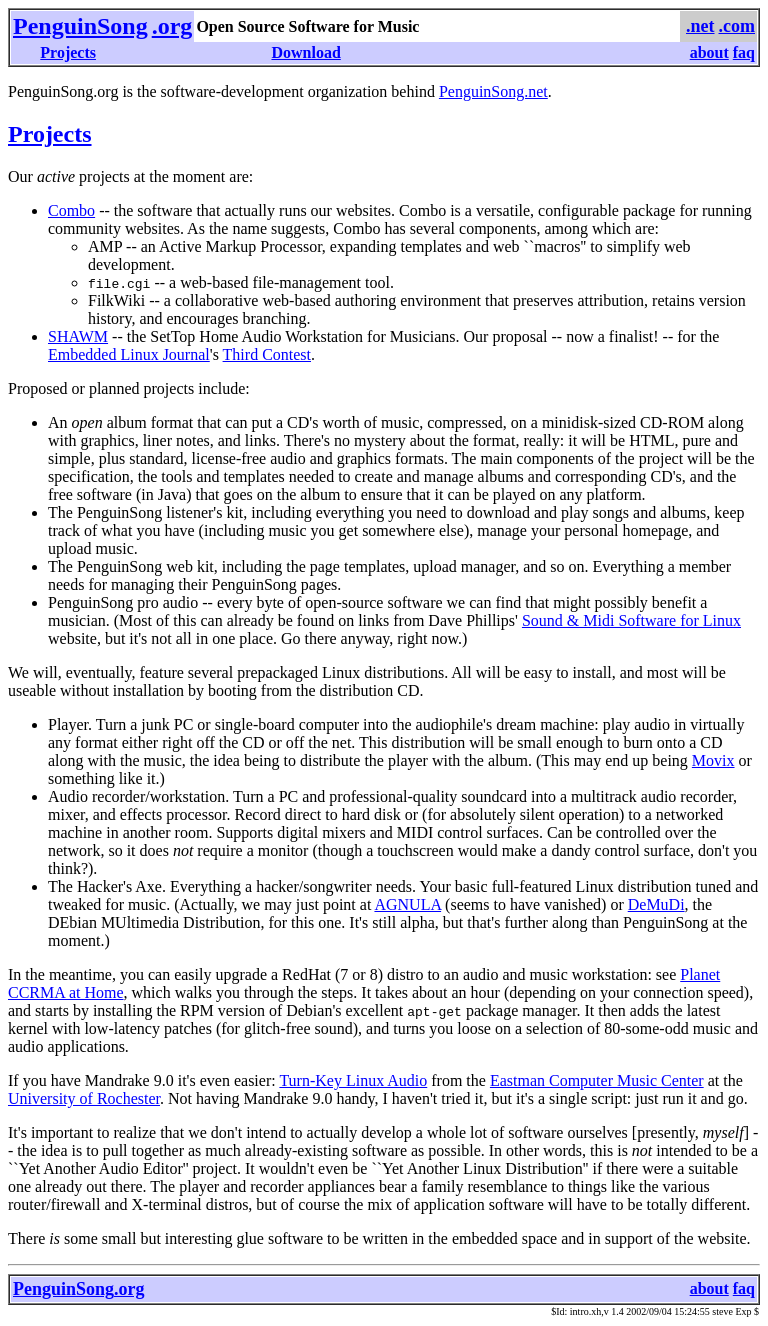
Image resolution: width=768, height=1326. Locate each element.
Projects (68, 52)
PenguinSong (80, 26)
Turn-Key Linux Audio (353, 1080)
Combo (71, 210)
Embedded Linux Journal (129, 354)
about (709, 52)
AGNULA (407, 904)
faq (744, 52)
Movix (713, 760)
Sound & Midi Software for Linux (631, 620)
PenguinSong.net (493, 91)
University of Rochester (84, 1098)
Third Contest (267, 354)
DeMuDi (656, 904)
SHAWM (78, 336)
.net (700, 26)
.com (737, 26)
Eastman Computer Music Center (597, 1080)
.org (172, 26)
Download (305, 52)
